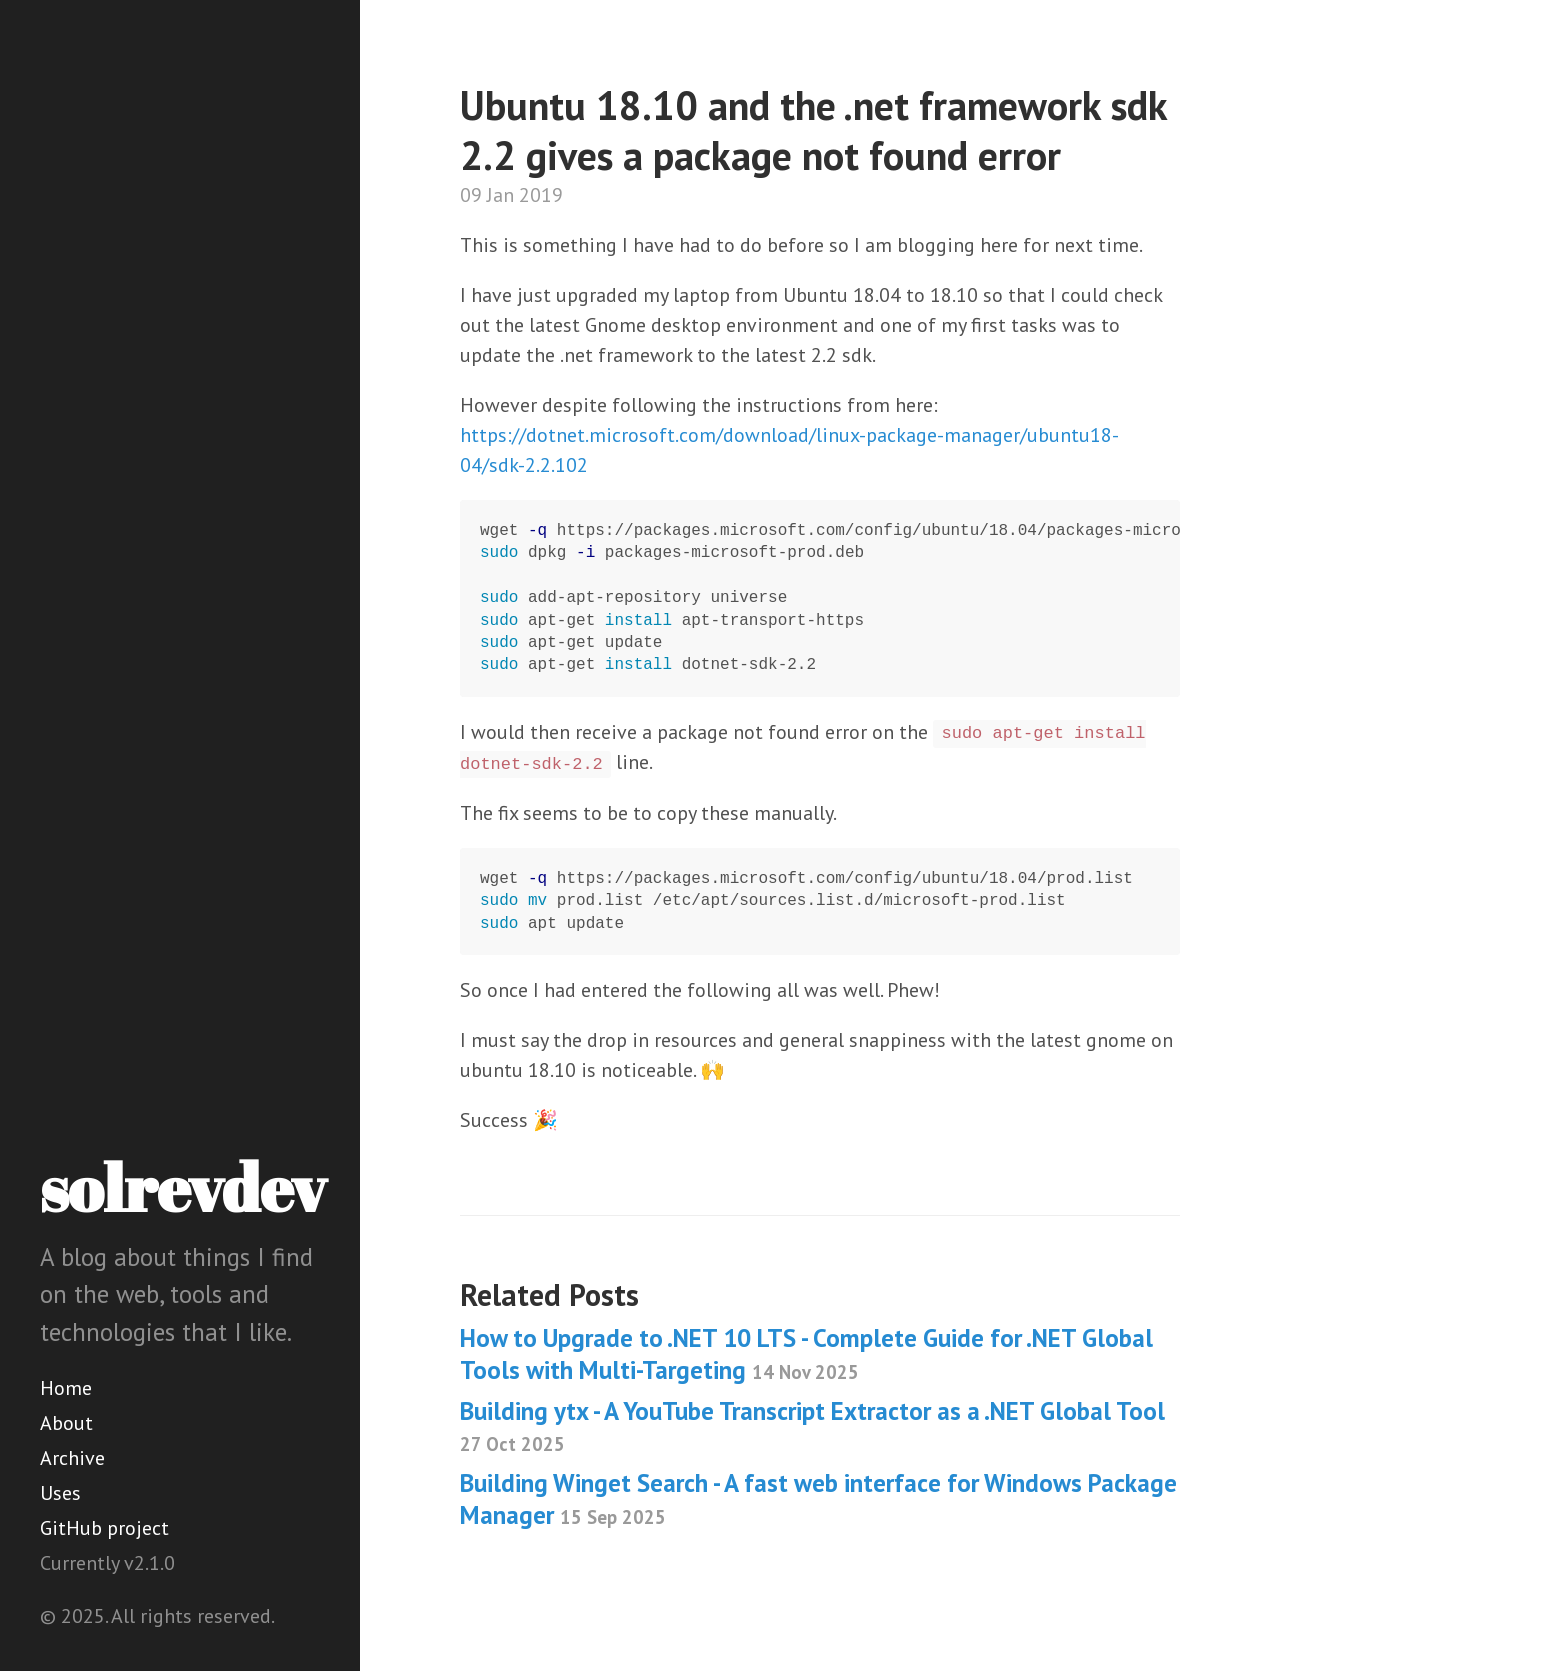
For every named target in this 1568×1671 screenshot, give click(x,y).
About (66, 1423)
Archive (72, 1458)
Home (66, 1388)
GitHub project (104, 1528)
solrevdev (183, 1187)
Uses (60, 1493)
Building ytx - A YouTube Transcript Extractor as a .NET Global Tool (812, 1425)
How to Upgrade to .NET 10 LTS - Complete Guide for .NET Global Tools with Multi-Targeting (806, 1353)
